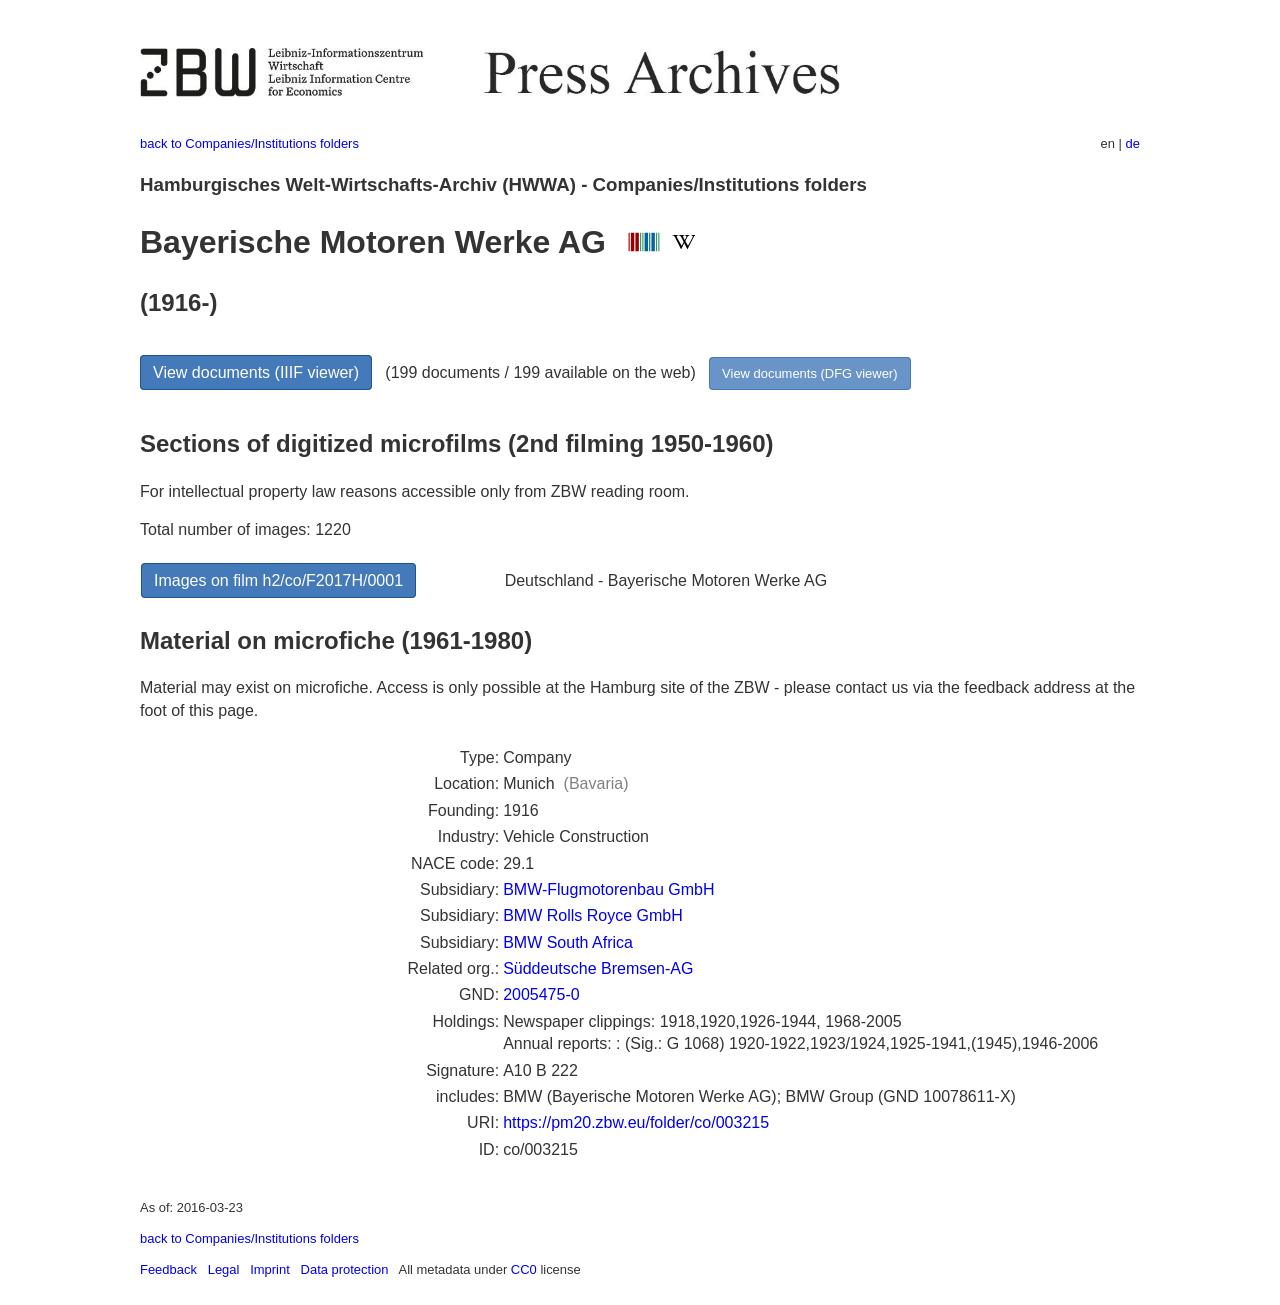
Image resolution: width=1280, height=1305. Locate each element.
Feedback (168, 1269)
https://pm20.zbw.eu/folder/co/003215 (636, 1122)
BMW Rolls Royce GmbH (593, 915)
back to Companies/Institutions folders (249, 143)
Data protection (345, 1269)
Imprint (270, 1269)
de (1133, 143)
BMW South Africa (568, 942)
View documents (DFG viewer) (809, 373)
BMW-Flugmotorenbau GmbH (608, 889)
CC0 (524, 1269)
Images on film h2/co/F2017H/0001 (278, 580)
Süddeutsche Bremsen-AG (598, 968)
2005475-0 (541, 994)
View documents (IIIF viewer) (256, 372)
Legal (224, 1269)
